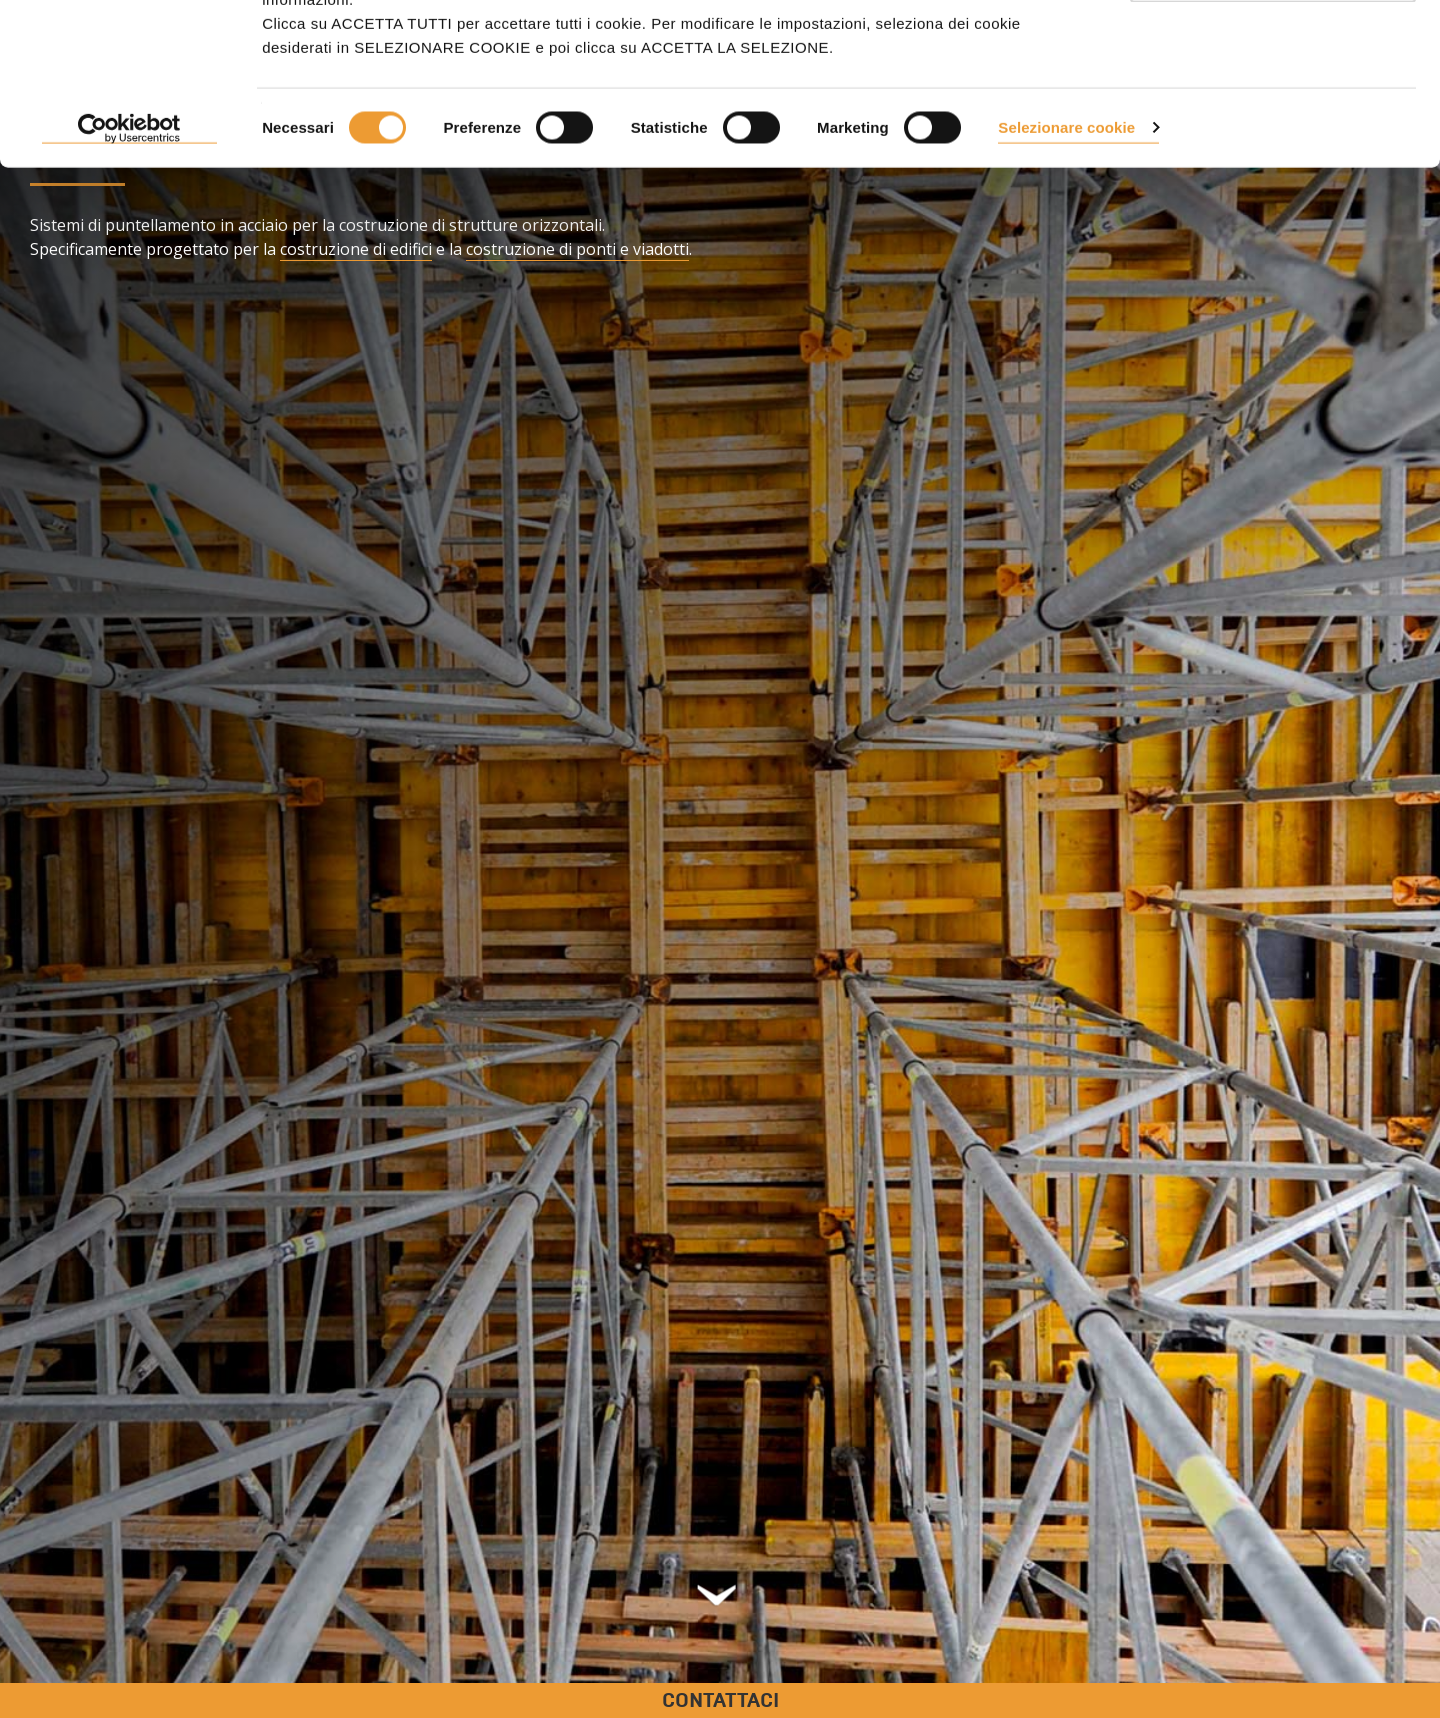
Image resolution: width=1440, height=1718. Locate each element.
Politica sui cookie (853, 120)
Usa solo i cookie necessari (1273, 118)
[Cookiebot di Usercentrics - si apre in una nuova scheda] (129, 274)
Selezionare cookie (1066, 272)
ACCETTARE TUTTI (1273, 52)
